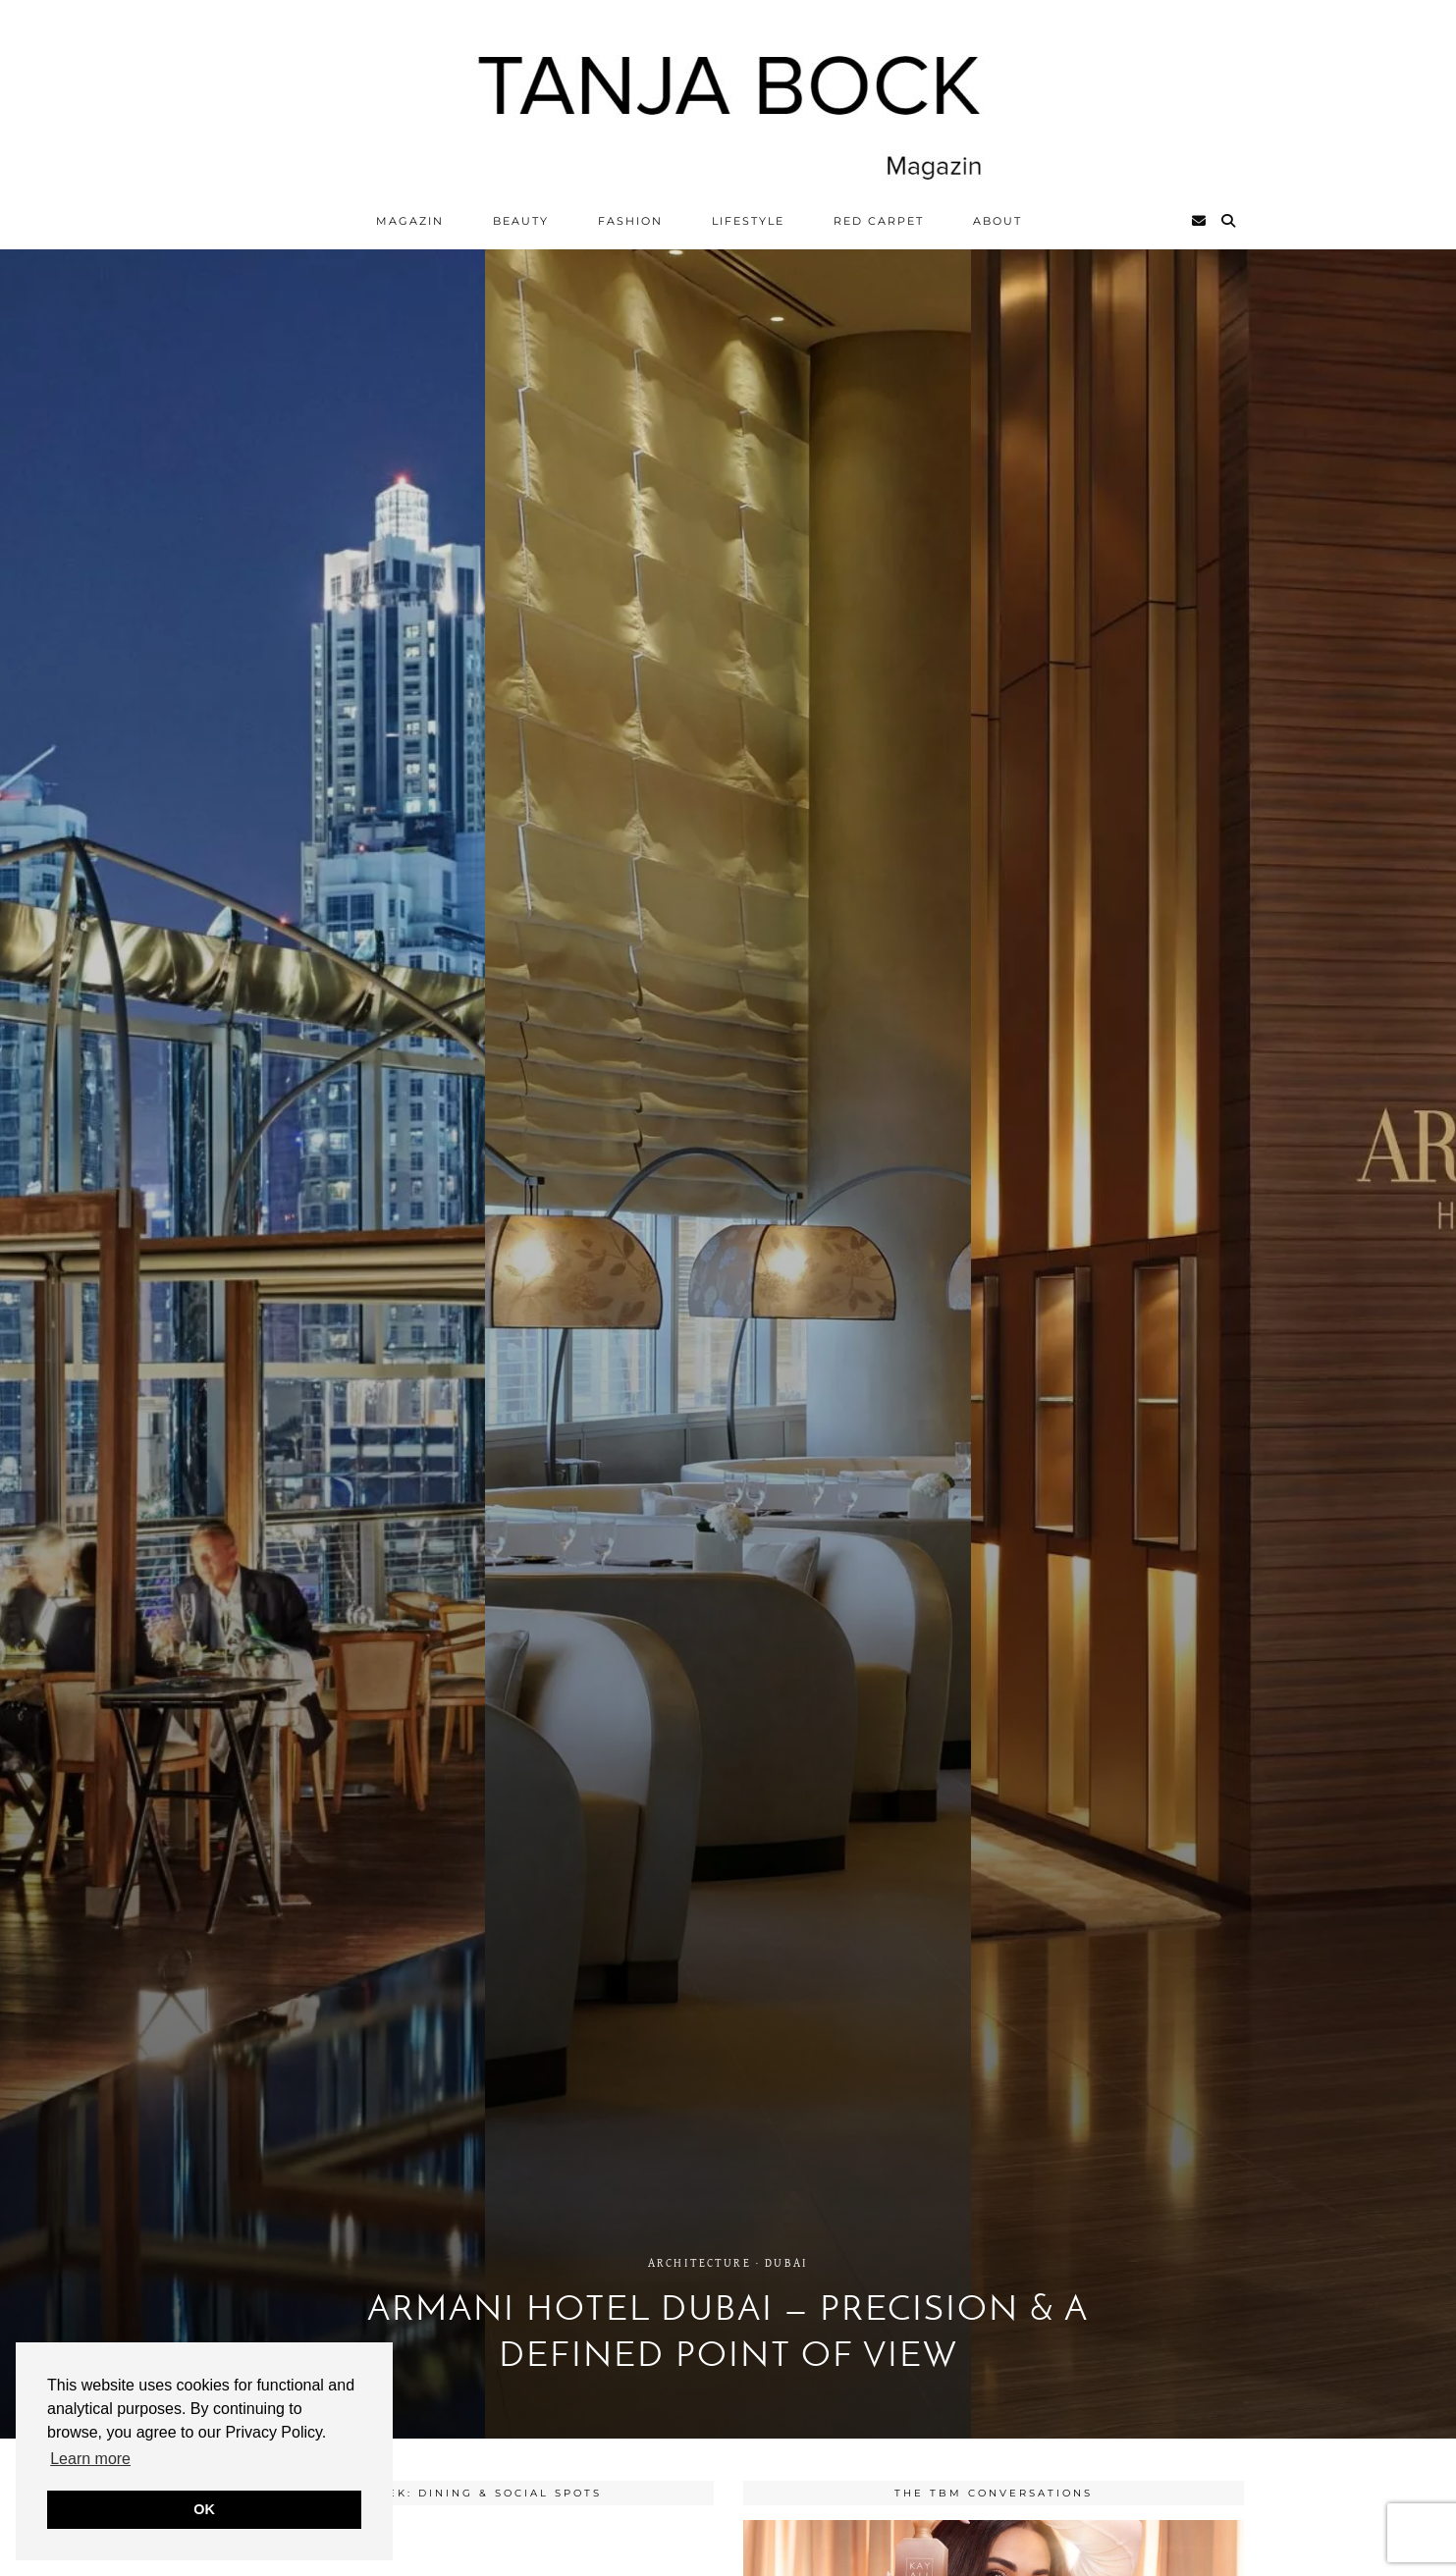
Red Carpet (879, 221)
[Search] (1229, 221)
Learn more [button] (90, 2458)
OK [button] (204, 2509)
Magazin (410, 221)
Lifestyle (748, 221)
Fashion (630, 221)
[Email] (1200, 221)
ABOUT (997, 221)
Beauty (521, 221)
